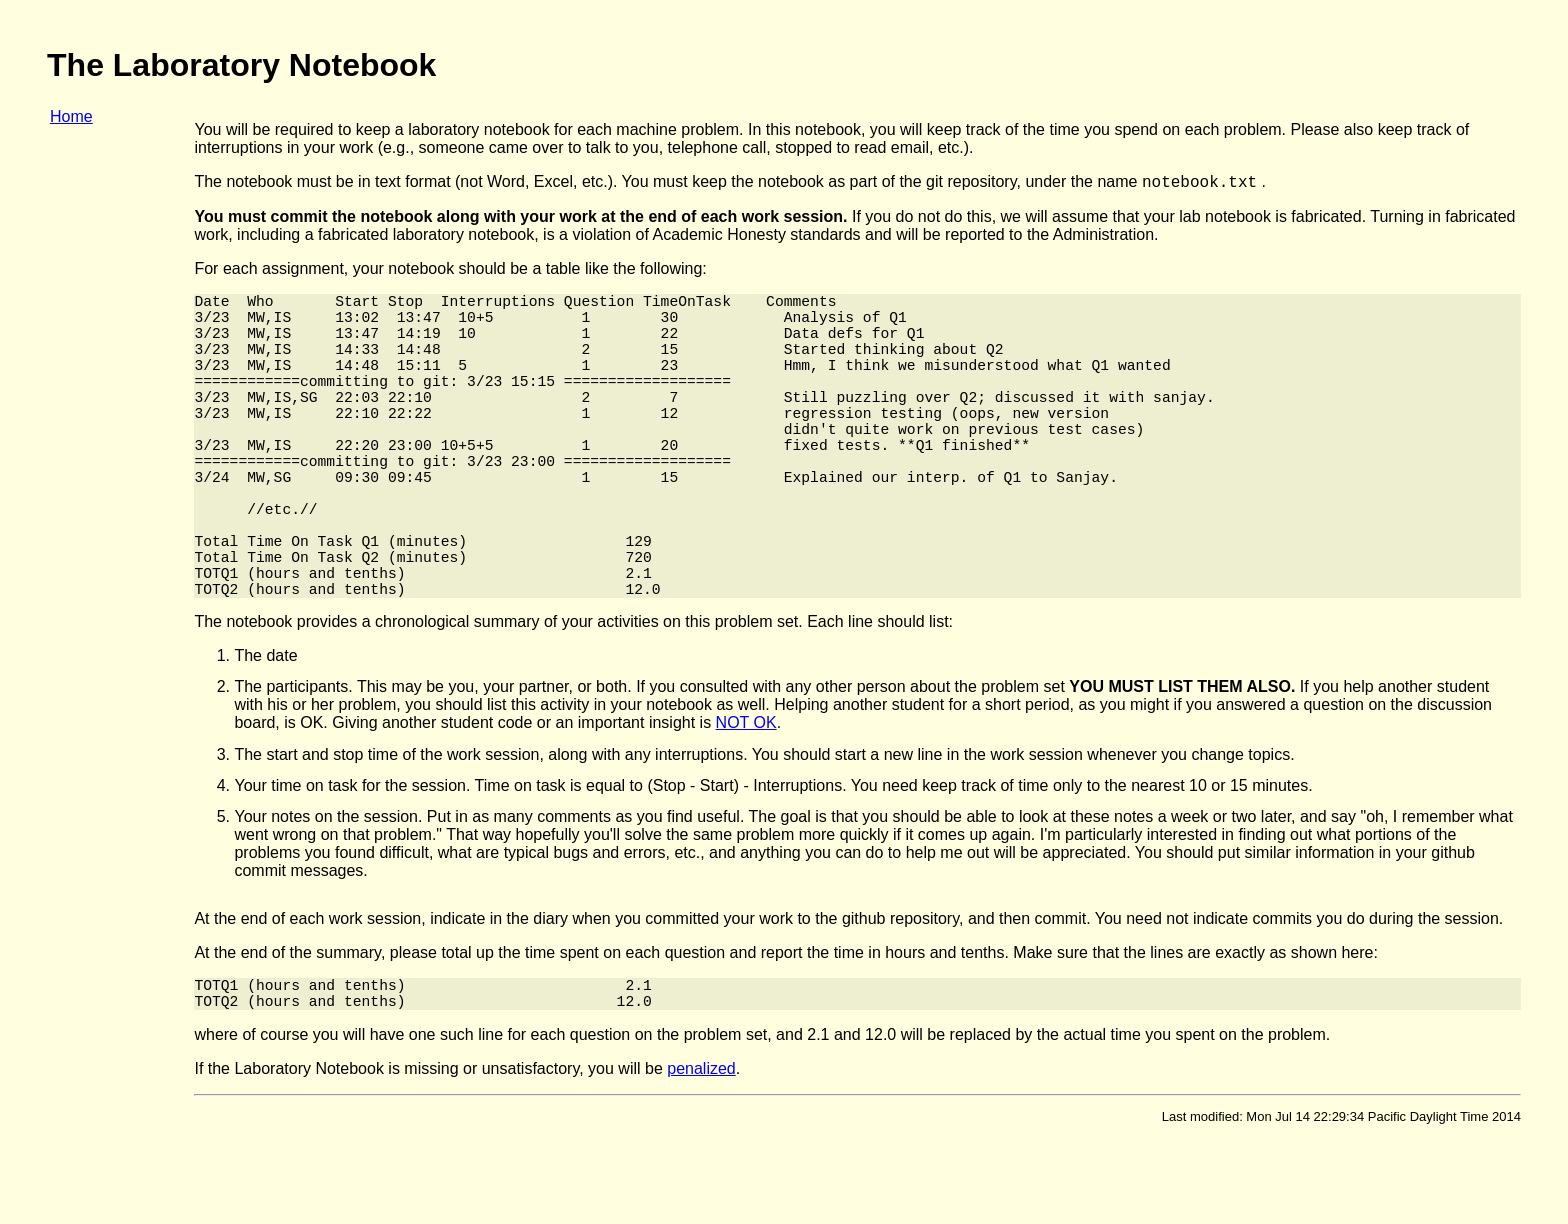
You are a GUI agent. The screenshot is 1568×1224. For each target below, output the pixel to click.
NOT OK (746, 801)
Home (71, 116)
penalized (701, 1155)
